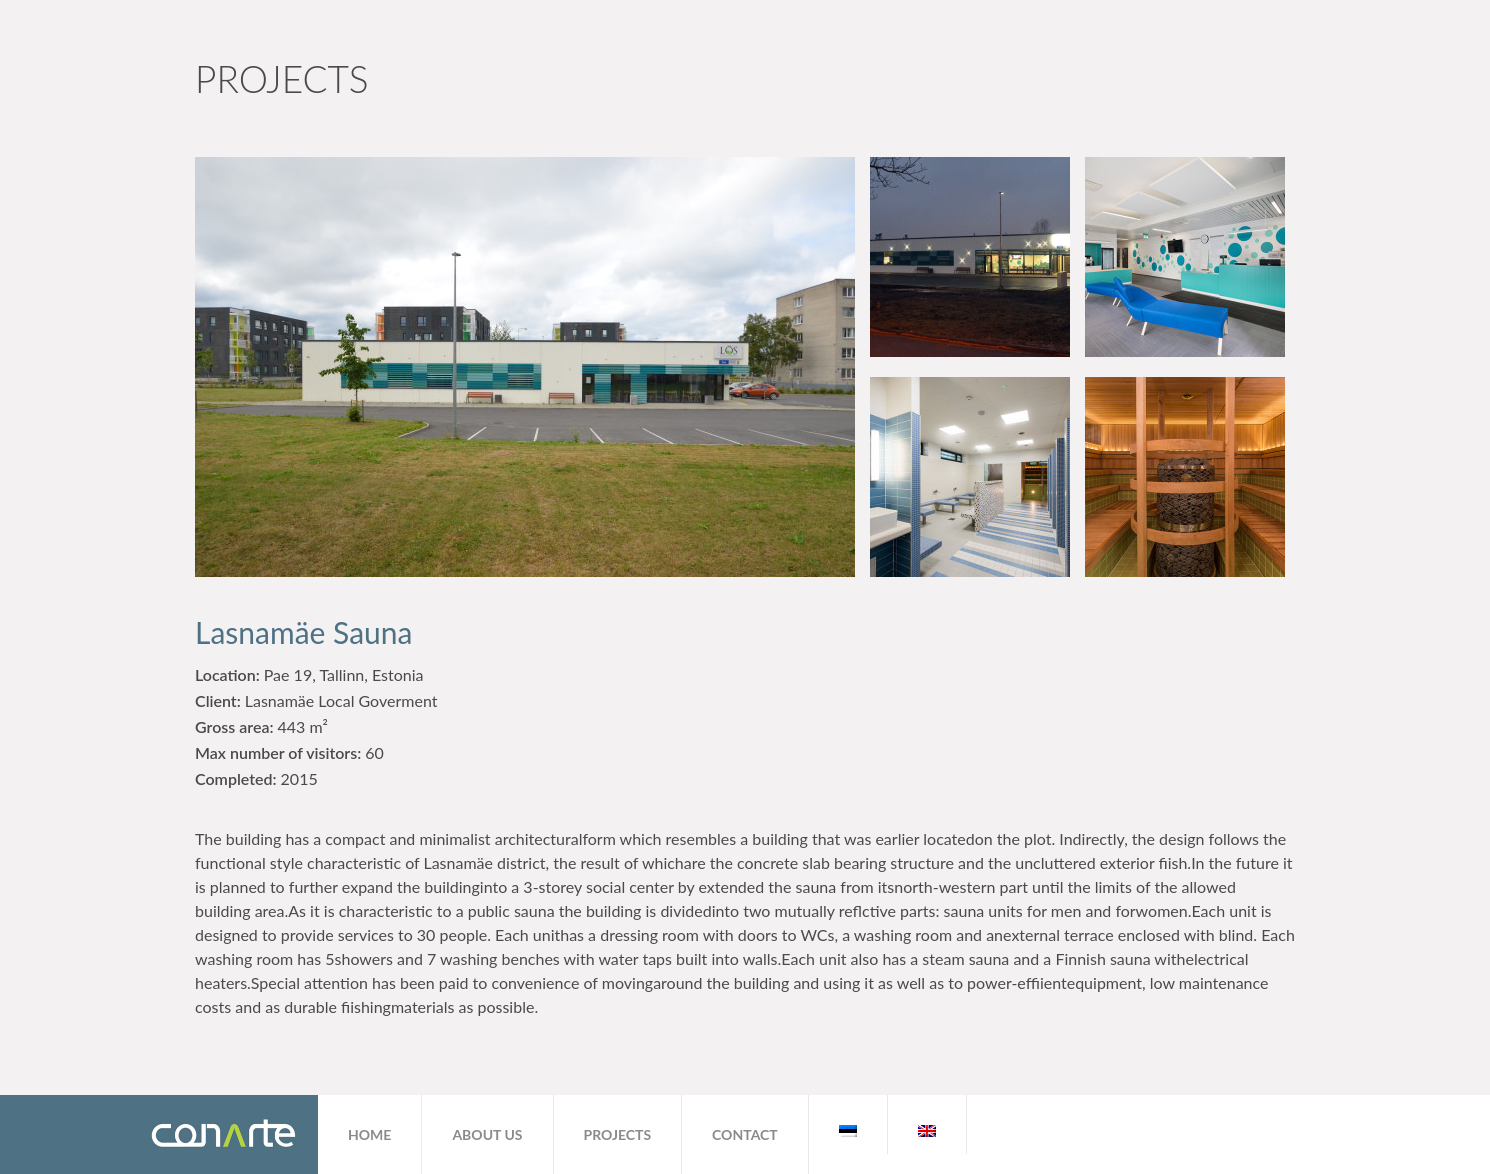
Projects (618, 1134)
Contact (745, 1134)
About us (487, 1134)
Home (369, 1134)
